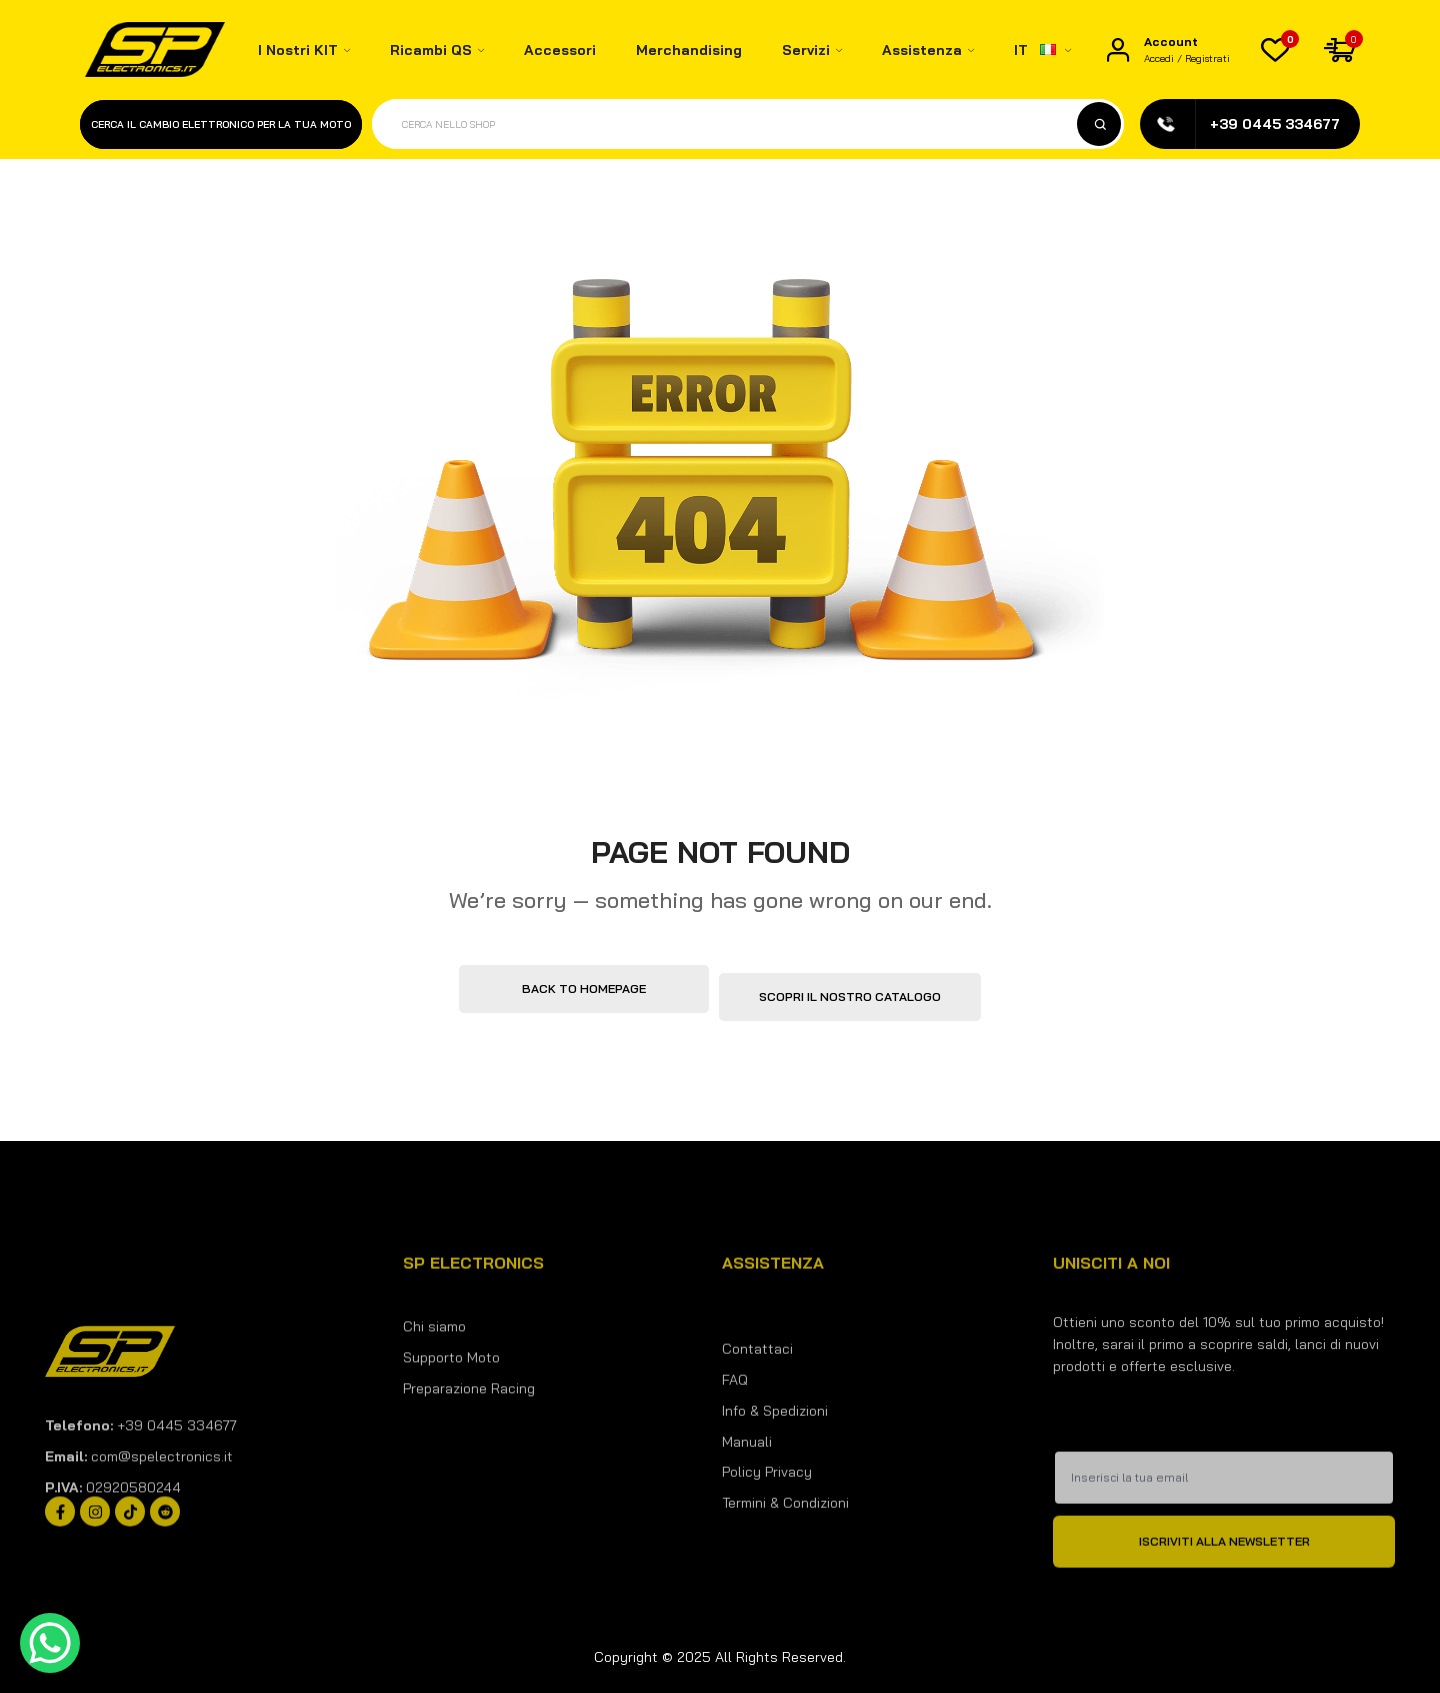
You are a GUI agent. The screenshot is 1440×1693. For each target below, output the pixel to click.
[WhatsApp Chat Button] (50, 1643)
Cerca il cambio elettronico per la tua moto (221, 124)
